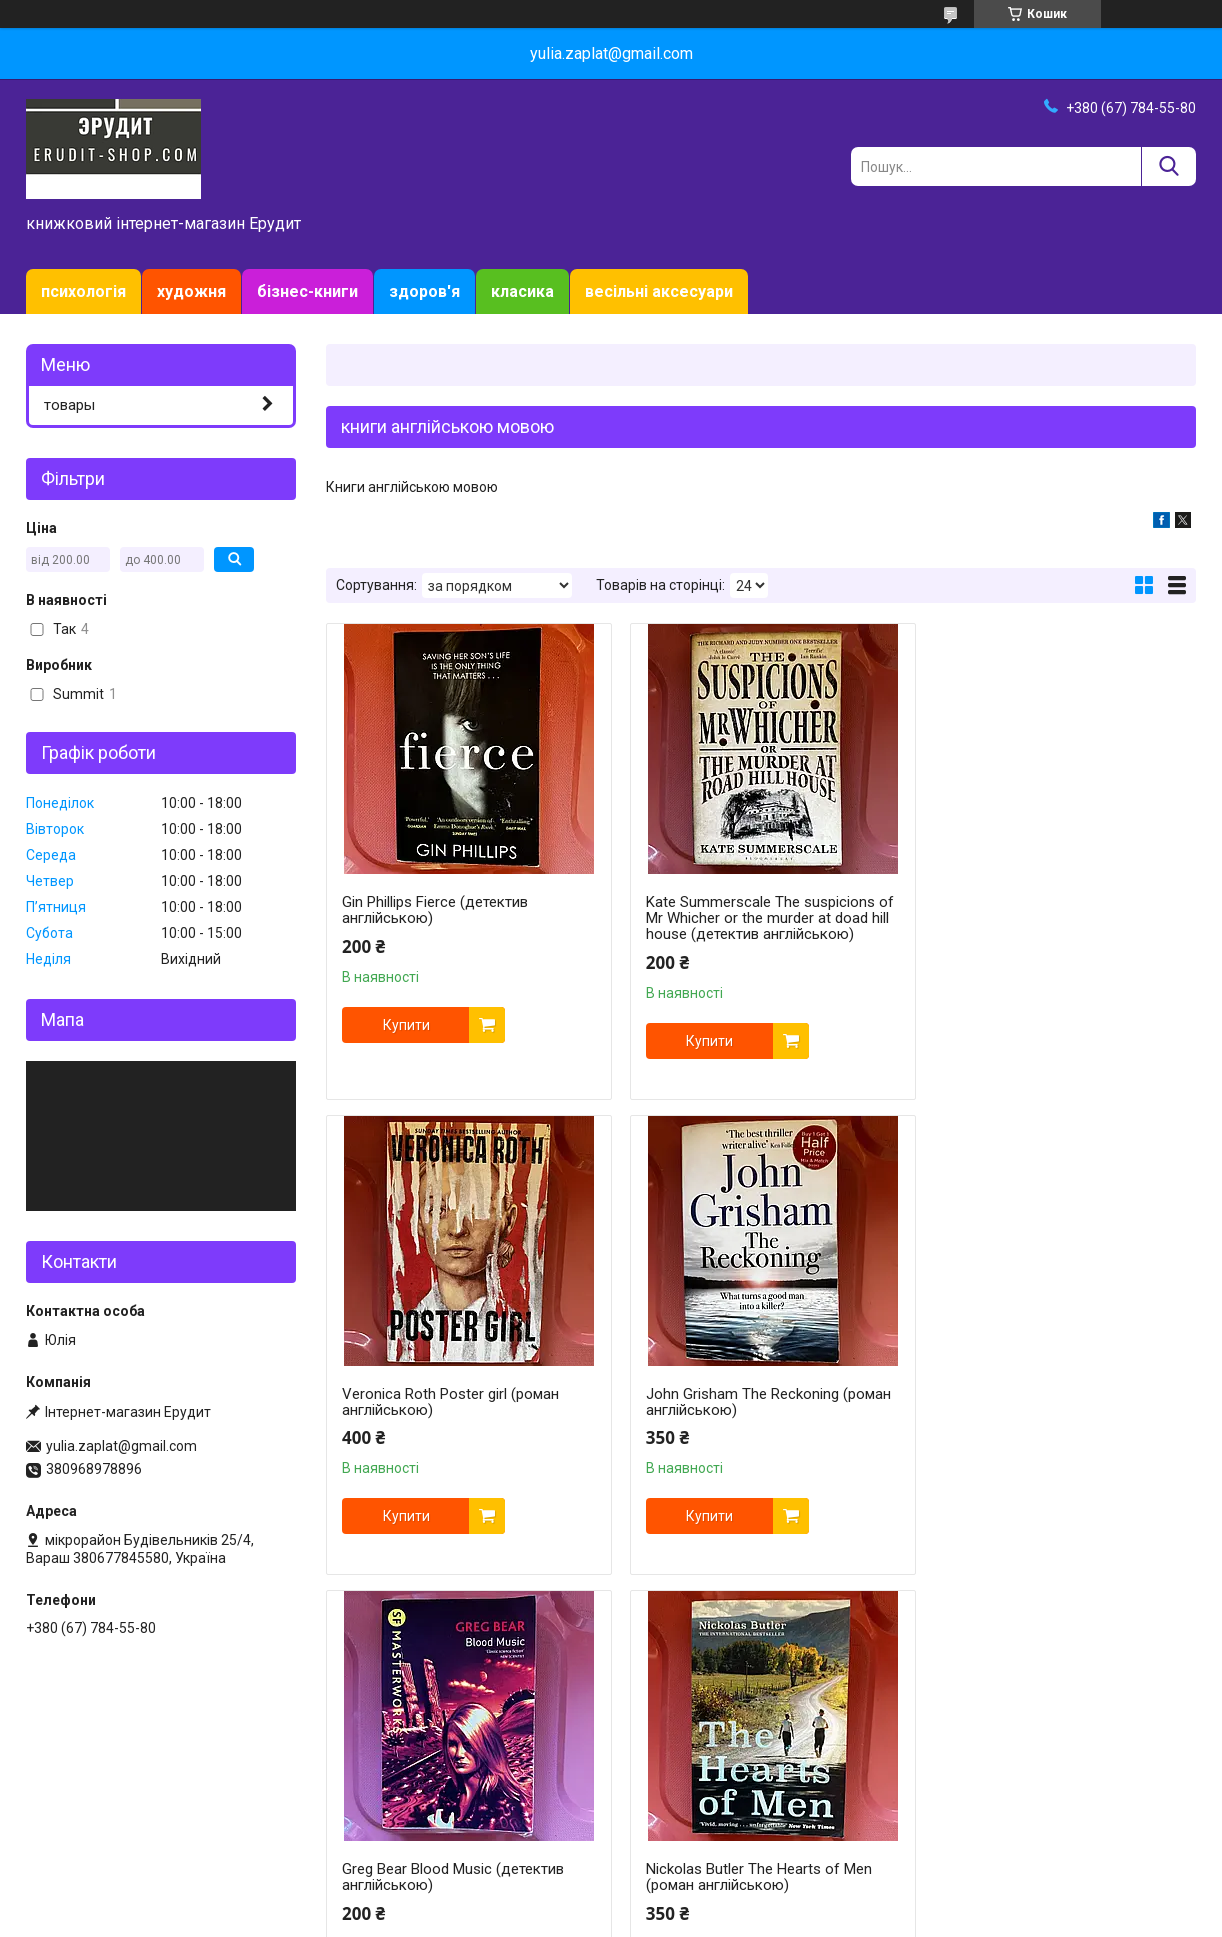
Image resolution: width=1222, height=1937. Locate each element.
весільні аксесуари (659, 291)
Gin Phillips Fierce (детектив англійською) (435, 910)
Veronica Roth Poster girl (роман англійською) (1041, 910)
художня (191, 291)
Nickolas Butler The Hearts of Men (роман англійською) (1046, 1402)
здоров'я (424, 291)
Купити (406, 1025)
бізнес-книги (307, 291)
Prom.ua (707, 1882)
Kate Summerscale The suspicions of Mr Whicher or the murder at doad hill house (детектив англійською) (757, 918)
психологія (83, 291)
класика (522, 291)
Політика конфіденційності (763, 1918)
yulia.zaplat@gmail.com (121, 1446)
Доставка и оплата (98, 1790)
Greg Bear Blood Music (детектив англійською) (748, 1402)
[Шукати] (1168, 166)
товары (69, 405)
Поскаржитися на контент (604, 1918)
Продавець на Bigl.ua (611, 1900)
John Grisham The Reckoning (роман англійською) (464, 1402)
